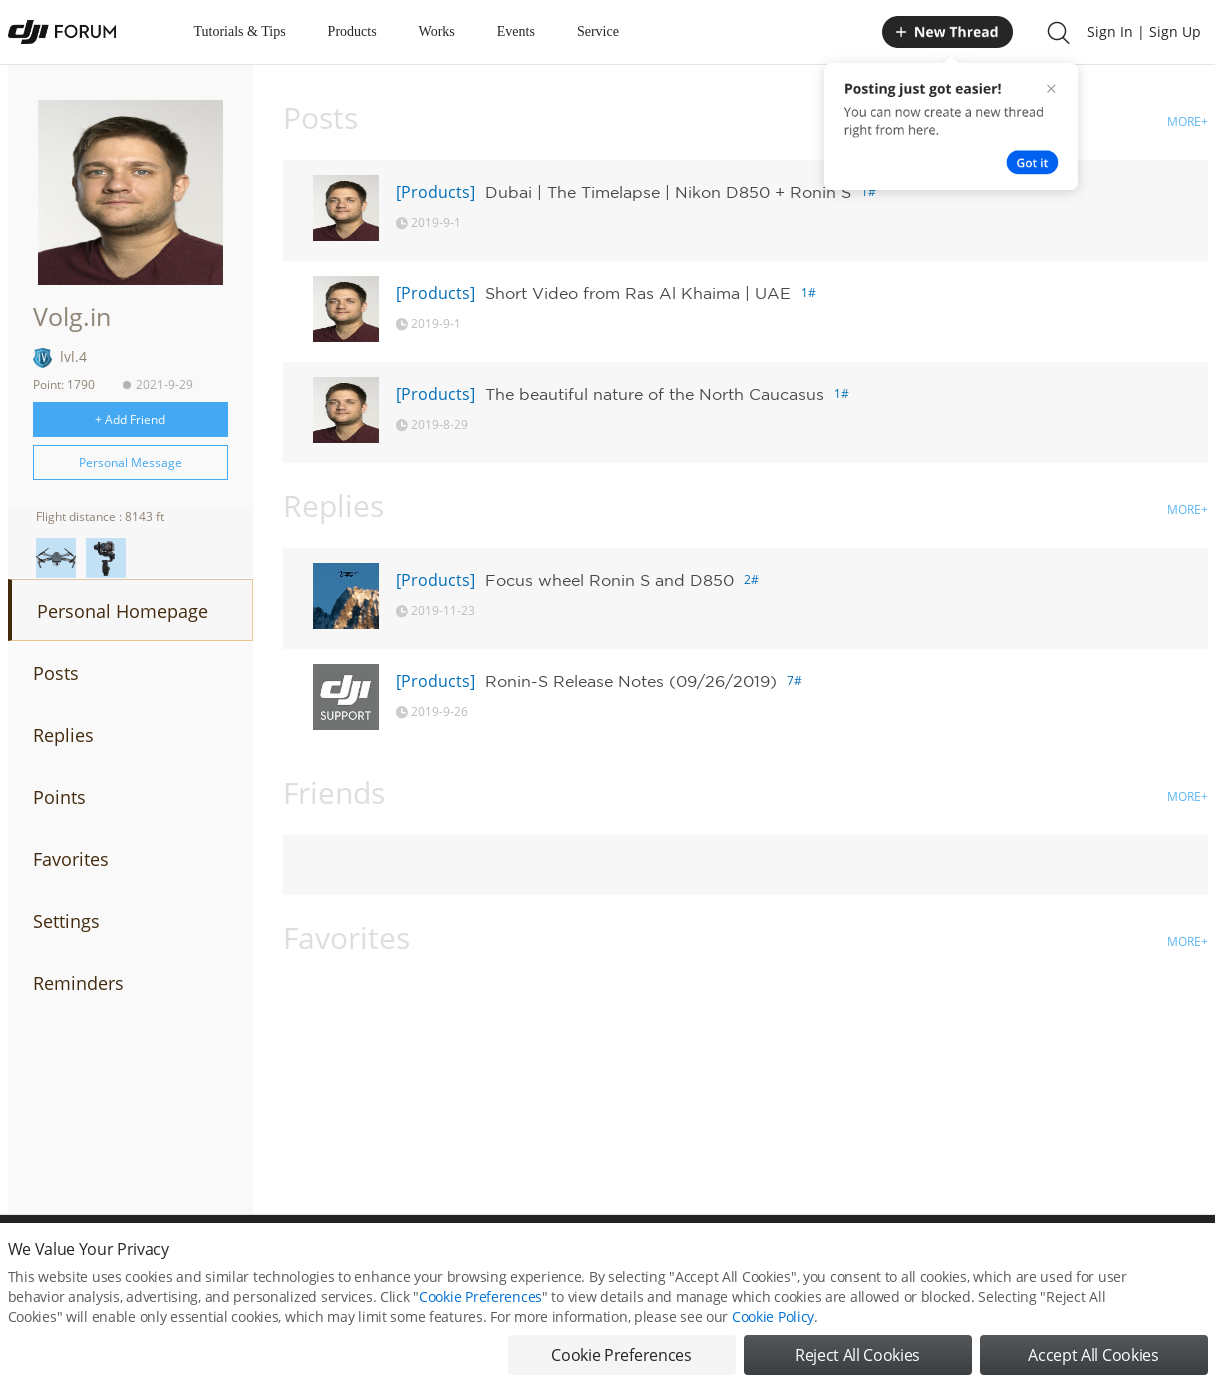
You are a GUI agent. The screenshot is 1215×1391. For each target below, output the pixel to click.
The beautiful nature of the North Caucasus (654, 394)
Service (598, 31)
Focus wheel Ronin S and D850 (609, 580)
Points (59, 797)
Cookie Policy (773, 1333)
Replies (63, 735)
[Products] (435, 192)
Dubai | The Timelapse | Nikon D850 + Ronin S (668, 192)
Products (352, 31)
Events (516, 31)
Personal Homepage (122, 611)
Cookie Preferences (480, 1313)
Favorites (71, 859)
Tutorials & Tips (240, 31)
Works (437, 31)
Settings (66, 921)
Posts (56, 673)
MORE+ (1187, 121)
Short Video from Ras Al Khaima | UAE (638, 293)
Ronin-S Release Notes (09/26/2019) (631, 681)
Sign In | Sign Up (1144, 31)
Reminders (78, 983)
